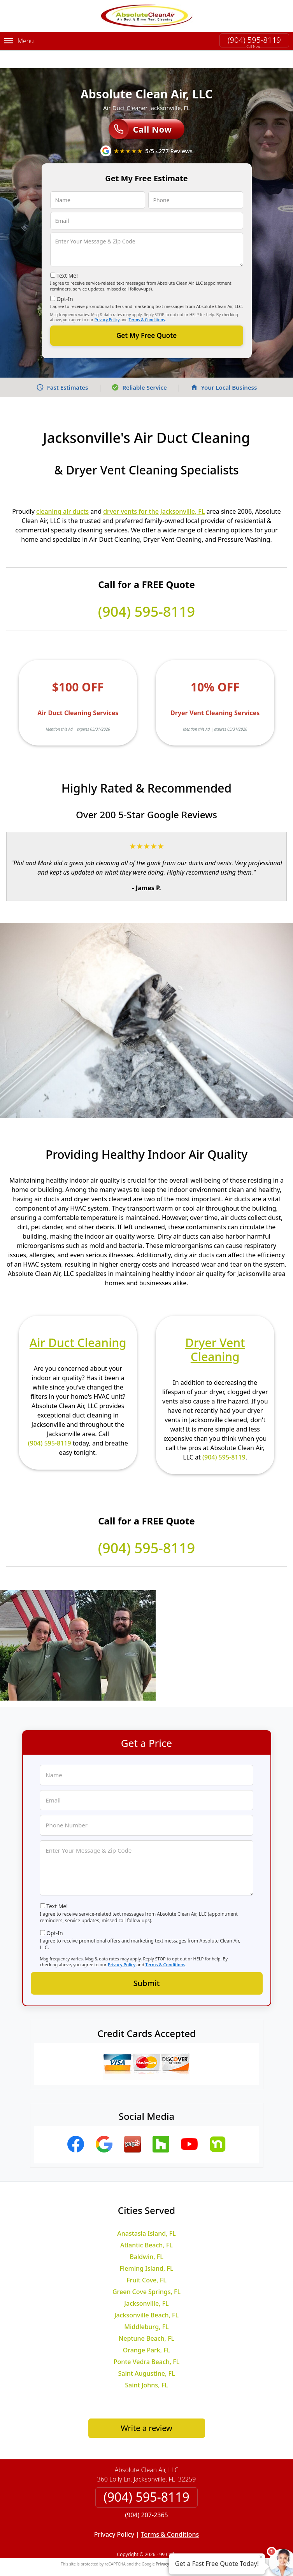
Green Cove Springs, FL (146, 2274)
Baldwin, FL (146, 2239)
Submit (146, 1965)
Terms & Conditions (147, 301)
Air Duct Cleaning (78, 1325)
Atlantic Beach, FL (146, 2227)
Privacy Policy (107, 301)
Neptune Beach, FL (146, 2320)
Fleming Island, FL (147, 2250)
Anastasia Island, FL (146, 2215)
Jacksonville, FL (146, 2285)
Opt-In (64, 281)
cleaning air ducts (62, 493)
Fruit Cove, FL (146, 2262)
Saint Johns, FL (146, 2367)
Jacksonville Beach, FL (146, 2297)
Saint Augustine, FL (146, 2355)
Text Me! (67, 258)
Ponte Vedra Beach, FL (147, 2344)
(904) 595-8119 (254, 40)
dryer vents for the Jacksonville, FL (154, 493)
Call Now (140, 112)
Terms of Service (205, 2546)
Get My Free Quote (146, 317)
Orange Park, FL (146, 2332)
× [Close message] (261, 2556)
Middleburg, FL (146, 2309)
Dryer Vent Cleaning (215, 1332)
